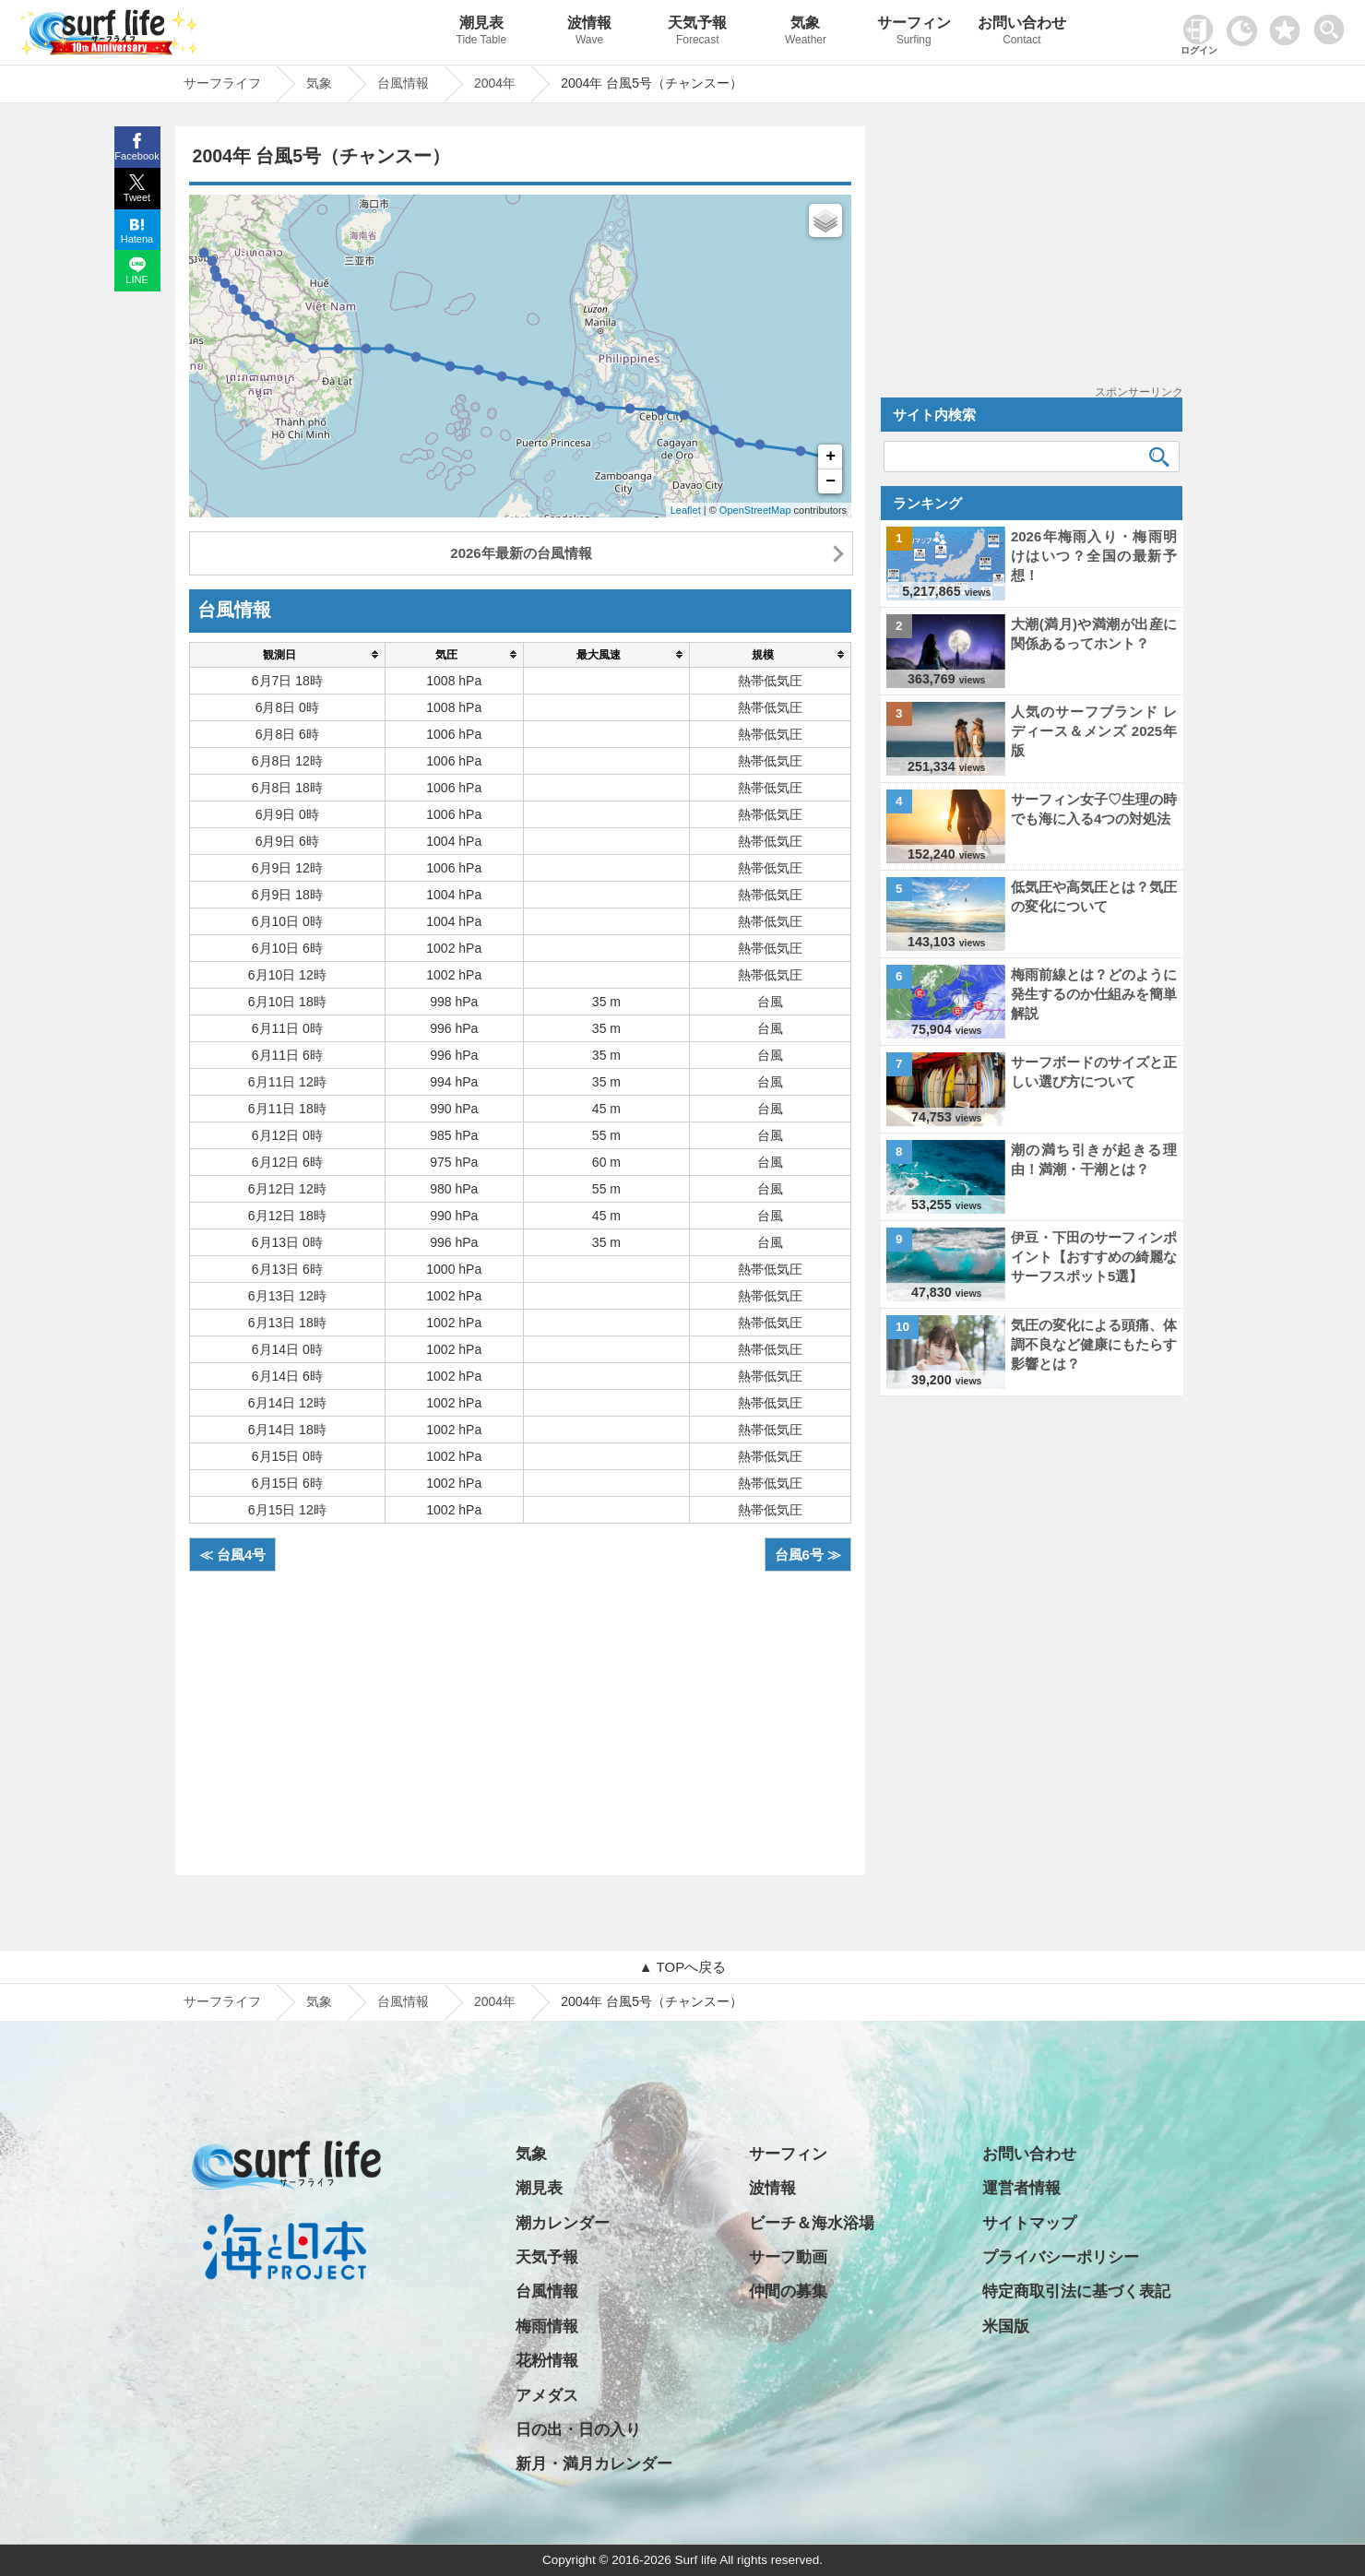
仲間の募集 (788, 2291)
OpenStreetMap (755, 510)
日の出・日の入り (578, 2430)
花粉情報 (547, 2360)
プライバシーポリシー (1060, 2257)
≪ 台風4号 (233, 1554)
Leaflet (686, 510)
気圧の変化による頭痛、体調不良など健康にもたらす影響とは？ (1094, 1344)
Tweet (137, 197)
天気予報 (698, 33)
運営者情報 (1021, 2188)
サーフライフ (222, 2001)
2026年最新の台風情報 (520, 553)
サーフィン (913, 33)
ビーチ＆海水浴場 (811, 2223)
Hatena (137, 238)
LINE (136, 279)
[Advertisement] (520, 1714)
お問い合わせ (1021, 33)
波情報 (589, 33)
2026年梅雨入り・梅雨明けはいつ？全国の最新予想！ (1094, 555)
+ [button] (830, 456)
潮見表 (481, 33)
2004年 (495, 2001)
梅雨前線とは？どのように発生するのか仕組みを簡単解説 (1094, 994)
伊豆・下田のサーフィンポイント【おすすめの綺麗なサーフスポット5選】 (1094, 1256)
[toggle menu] (1333, 24)
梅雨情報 (547, 2326)
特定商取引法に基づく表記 (1076, 2291)
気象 (806, 33)
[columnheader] (287, 654)
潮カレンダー (563, 2223)
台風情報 (403, 2001)
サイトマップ (1029, 2223)
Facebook (136, 155)
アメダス (547, 2395)
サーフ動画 (788, 2257)
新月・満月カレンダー (594, 2464)
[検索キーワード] (1031, 456)
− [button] (830, 481)
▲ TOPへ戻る (682, 1967)
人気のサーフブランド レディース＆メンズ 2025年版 (1094, 731)
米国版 (1005, 2326)
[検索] (1159, 456)
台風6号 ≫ (808, 1554)
